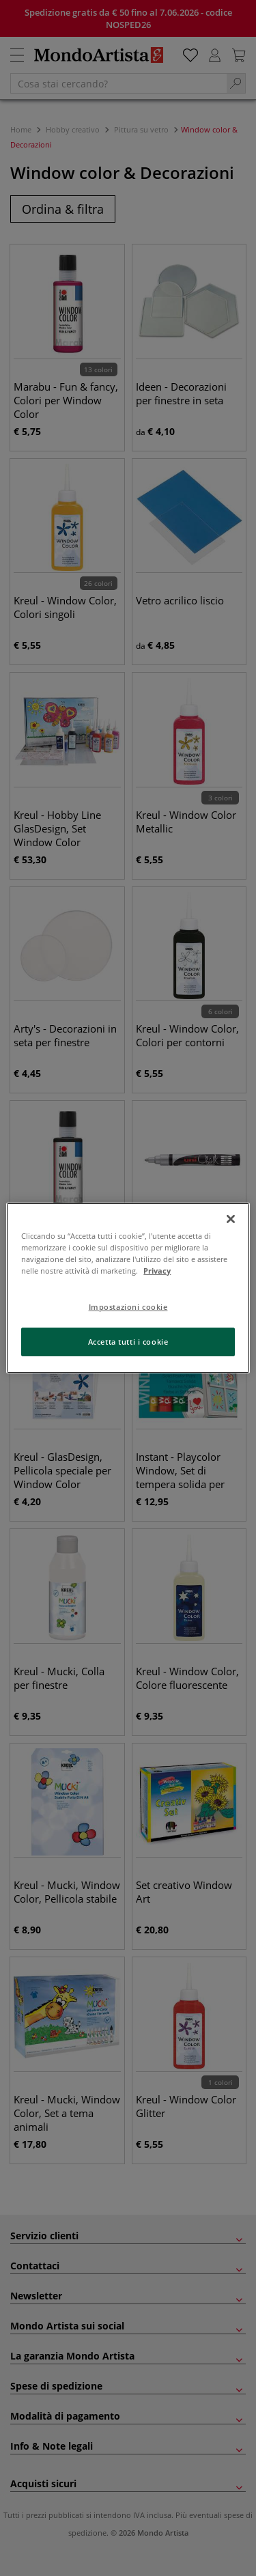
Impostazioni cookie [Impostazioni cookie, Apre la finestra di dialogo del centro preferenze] (128, 1307)
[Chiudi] (231, 1219)
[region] (127, 1288)
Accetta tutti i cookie (128, 1341)
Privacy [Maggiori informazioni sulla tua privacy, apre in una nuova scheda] (157, 1270)
